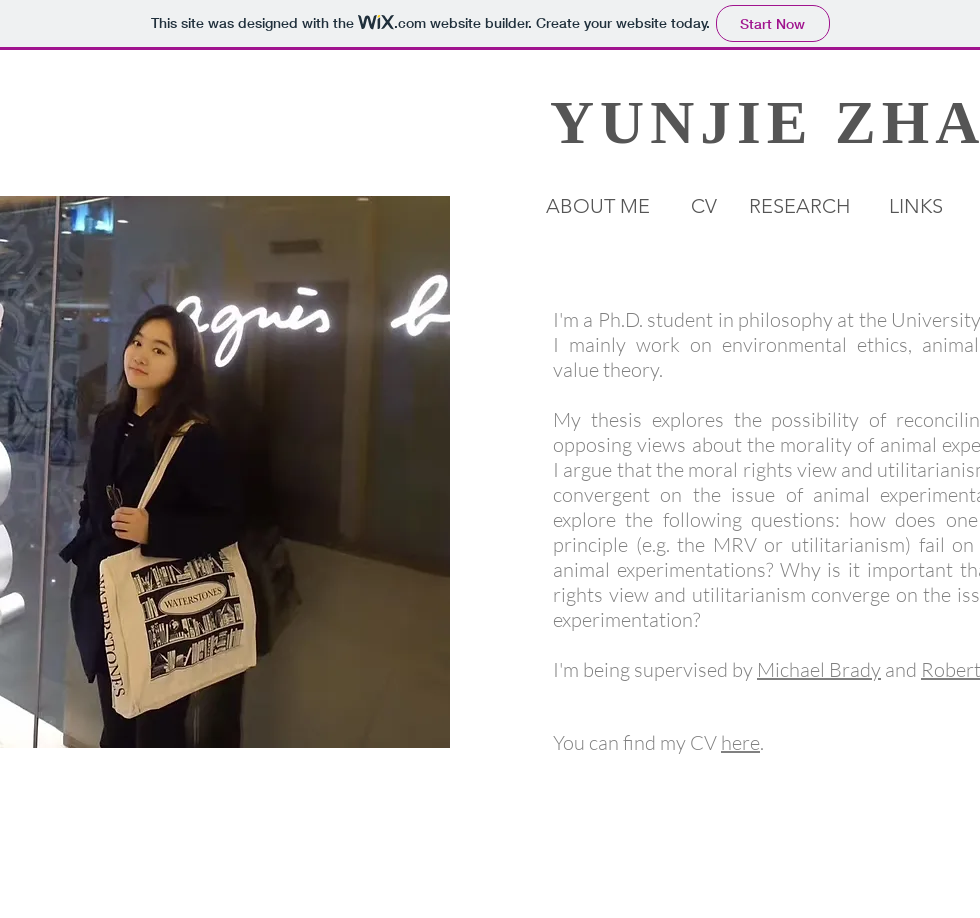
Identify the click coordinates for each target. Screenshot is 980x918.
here (740, 742)
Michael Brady (819, 669)
